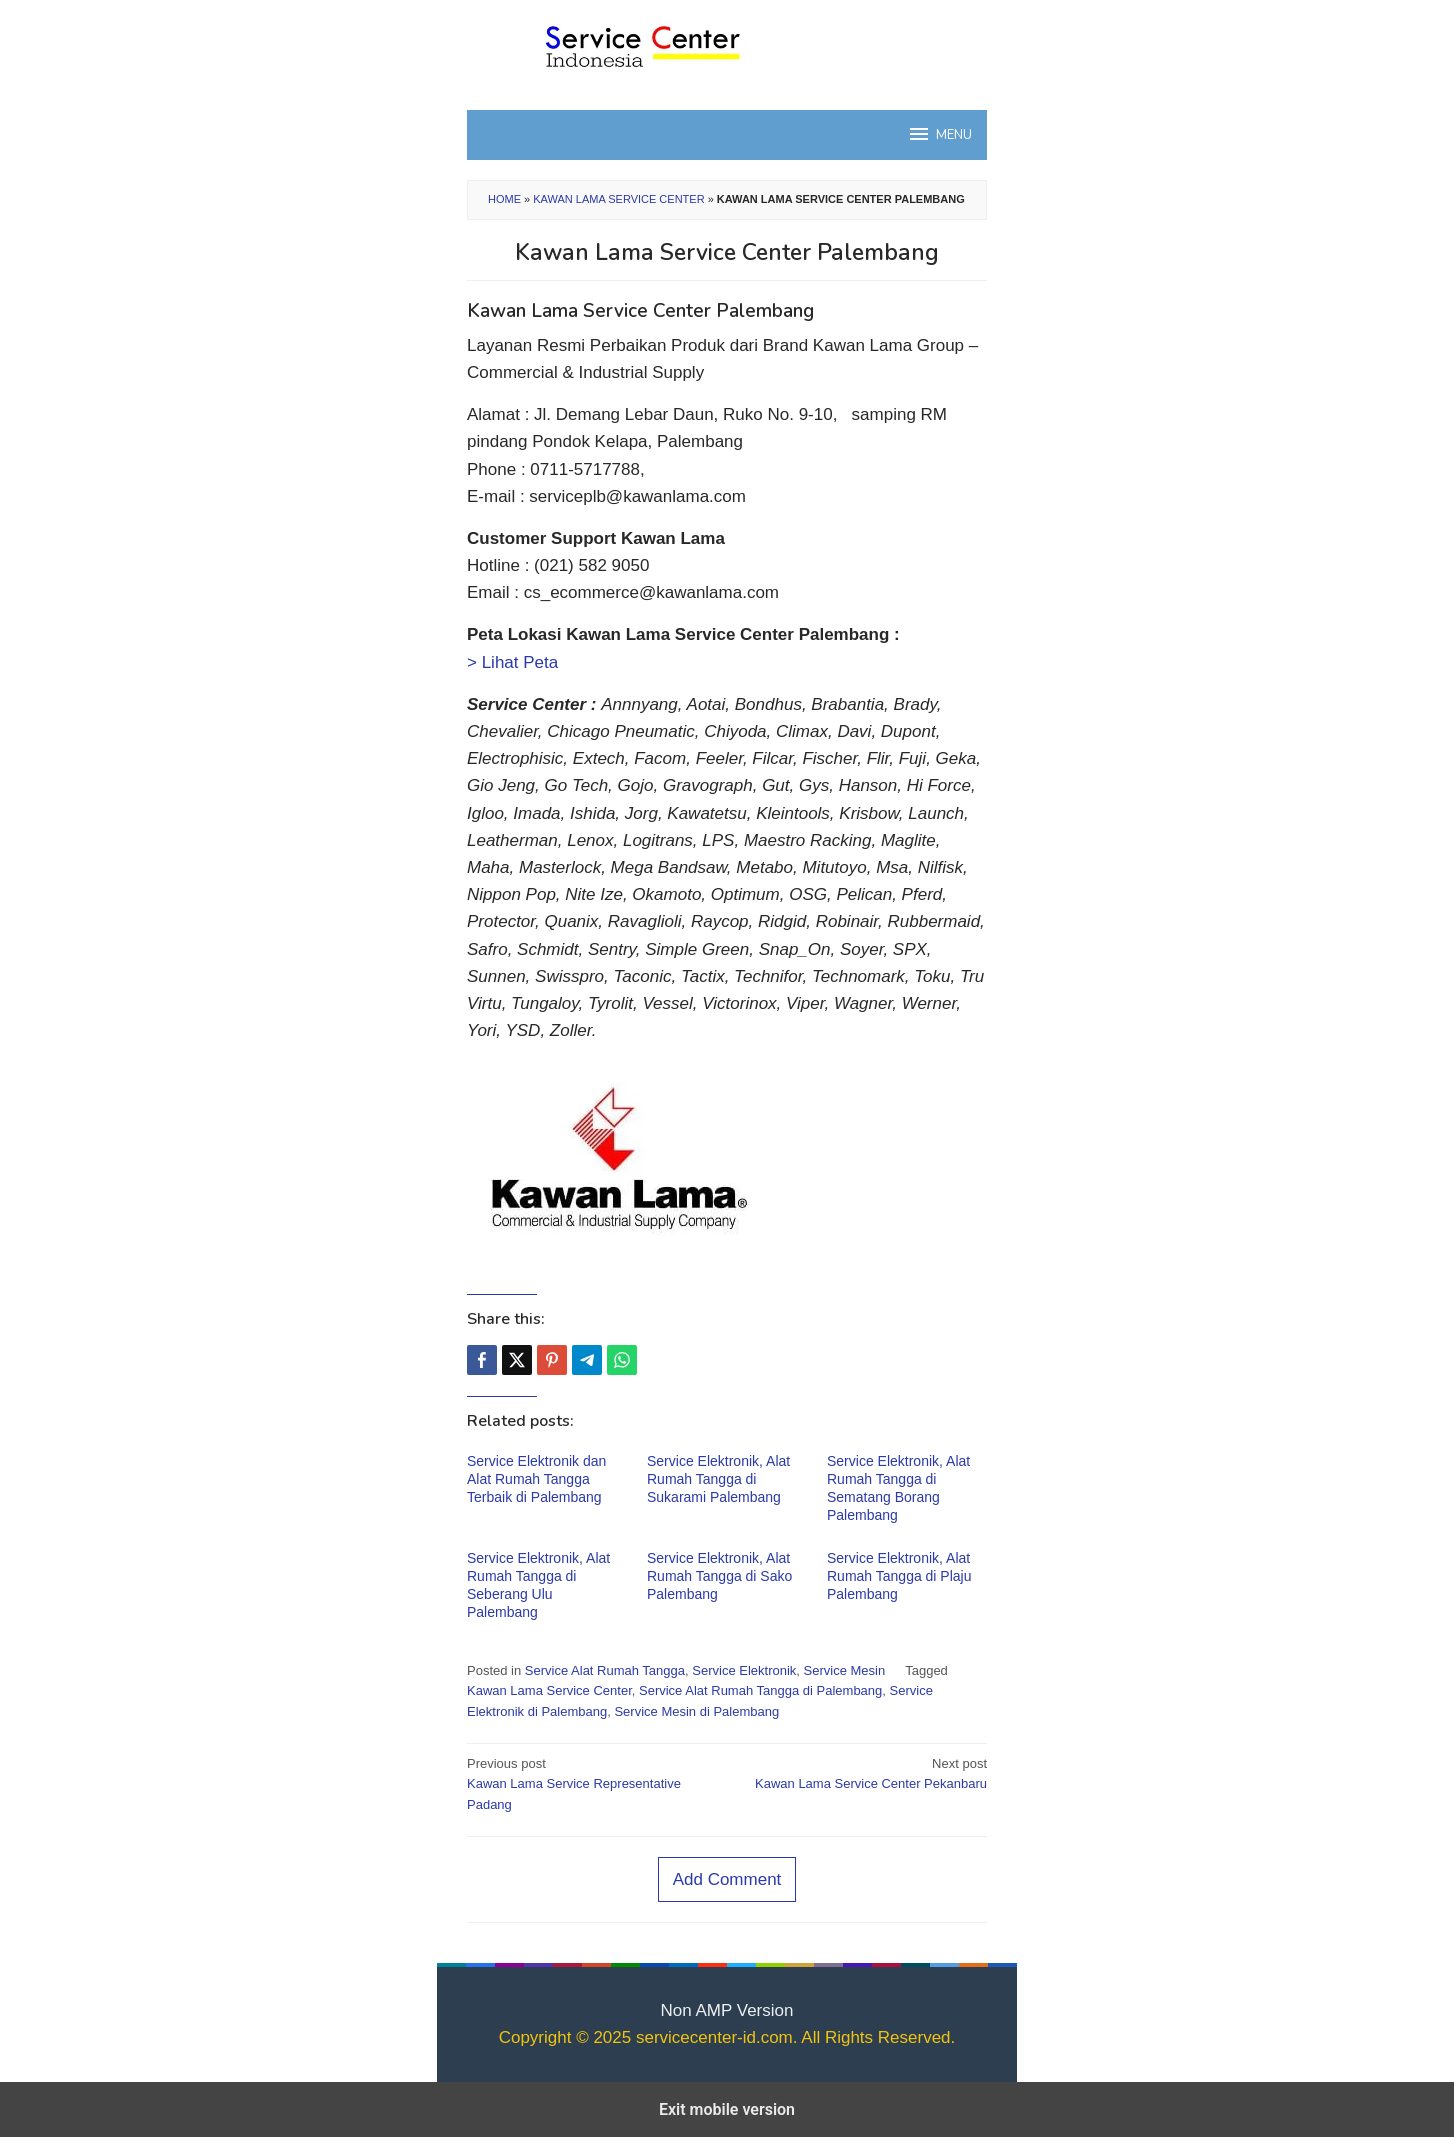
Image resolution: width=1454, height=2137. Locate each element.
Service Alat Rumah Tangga (605, 1670)
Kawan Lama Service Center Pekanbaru (862, 1773)
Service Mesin (845, 1670)
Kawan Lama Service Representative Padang (592, 1783)
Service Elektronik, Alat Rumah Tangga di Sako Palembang (719, 1576)
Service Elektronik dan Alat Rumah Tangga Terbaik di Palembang (536, 1479)
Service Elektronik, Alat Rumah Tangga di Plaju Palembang (899, 1576)
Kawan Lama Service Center (618, 199)
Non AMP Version (727, 2010)
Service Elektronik (744, 1670)
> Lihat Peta (512, 662)
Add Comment (727, 1879)
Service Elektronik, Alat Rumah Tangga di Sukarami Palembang (718, 1479)
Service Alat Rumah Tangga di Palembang (760, 1690)
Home (504, 199)
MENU (939, 134)
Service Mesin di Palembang (696, 1711)
